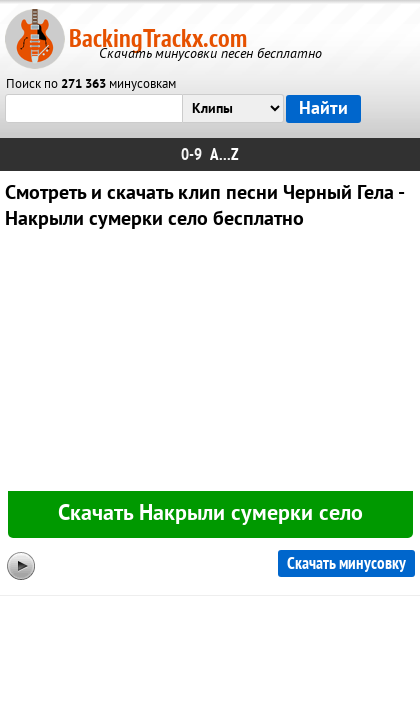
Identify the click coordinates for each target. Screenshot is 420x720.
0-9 (191, 154)
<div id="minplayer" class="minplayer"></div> (210, 364)
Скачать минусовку (346, 563)
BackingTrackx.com (158, 38)
